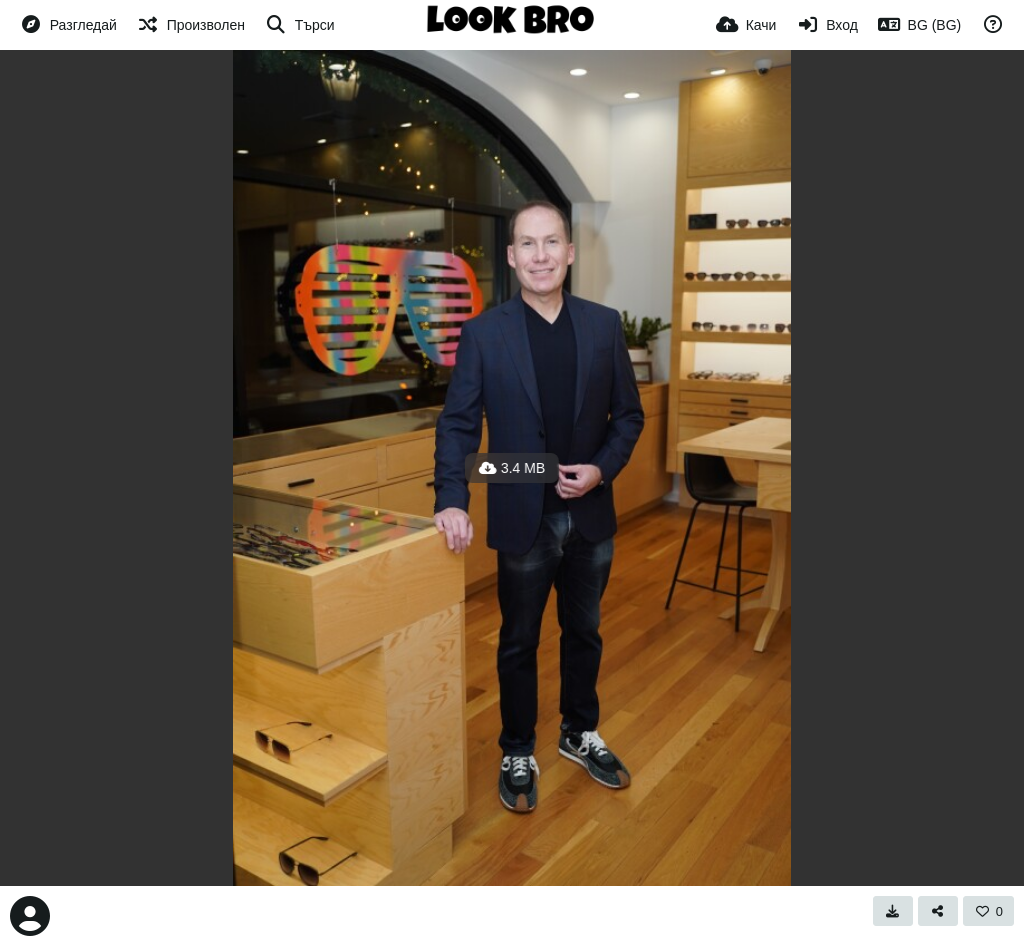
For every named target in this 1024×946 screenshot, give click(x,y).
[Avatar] (30, 916)
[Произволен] (191, 25)
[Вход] (826, 25)
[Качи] (746, 25)
